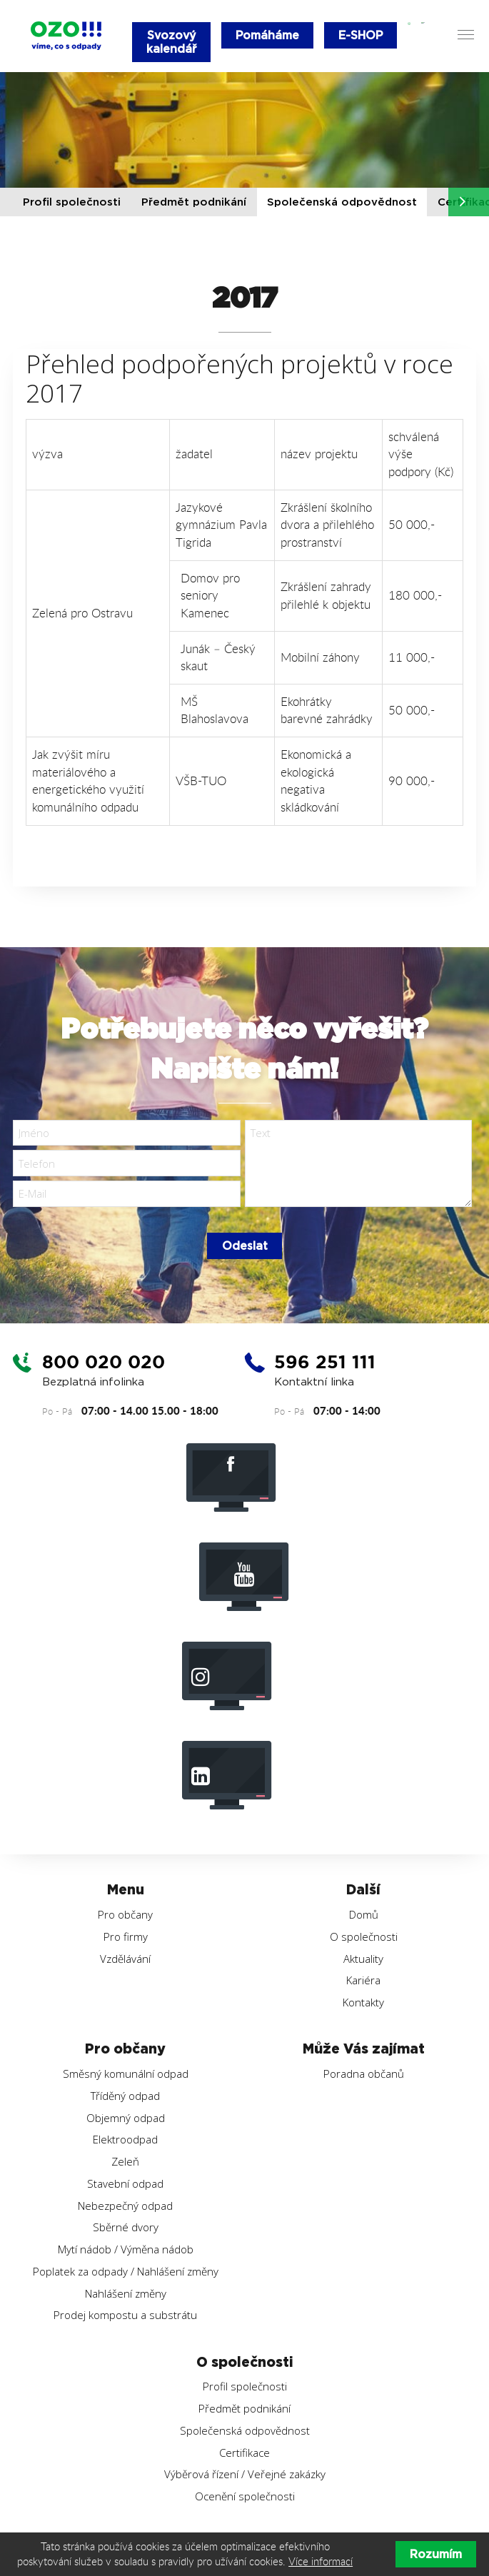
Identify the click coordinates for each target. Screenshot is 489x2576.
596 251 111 (327, 1365)
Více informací (320, 2561)
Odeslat (245, 1249)
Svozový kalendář (171, 42)
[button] (462, 202)
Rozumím (436, 2554)
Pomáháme (268, 35)
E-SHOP (363, 35)
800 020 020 (106, 1365)
